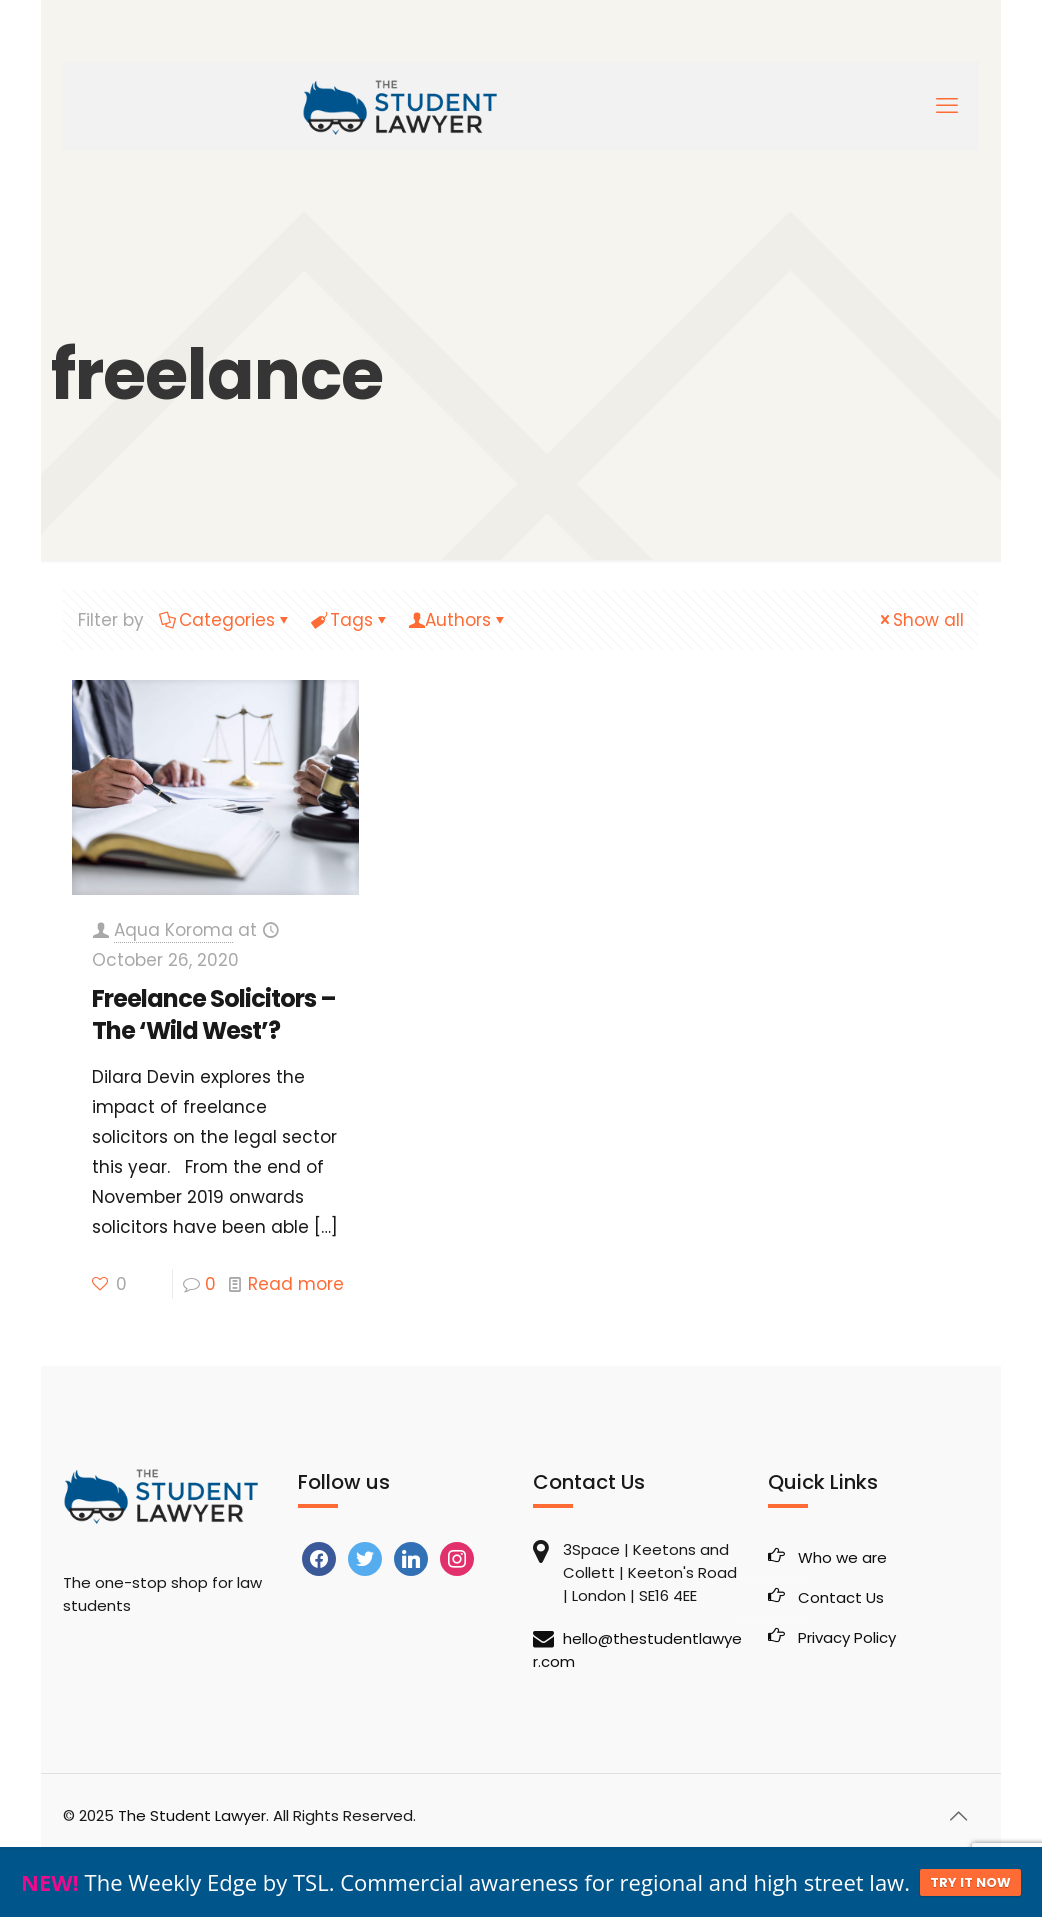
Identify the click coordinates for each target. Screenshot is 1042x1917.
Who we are (842, 1557)
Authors (458, 620)
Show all (920, 620)
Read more (296, 1284)
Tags (350, 620)
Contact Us (841, 1597)
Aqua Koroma (173, 930)
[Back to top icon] (958, 1816)
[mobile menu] (947, 106)
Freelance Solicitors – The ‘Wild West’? (214, 1014)
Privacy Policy (847, 1637)
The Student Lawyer (192, 1815)
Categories (225, 620)
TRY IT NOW (970, 1882)
